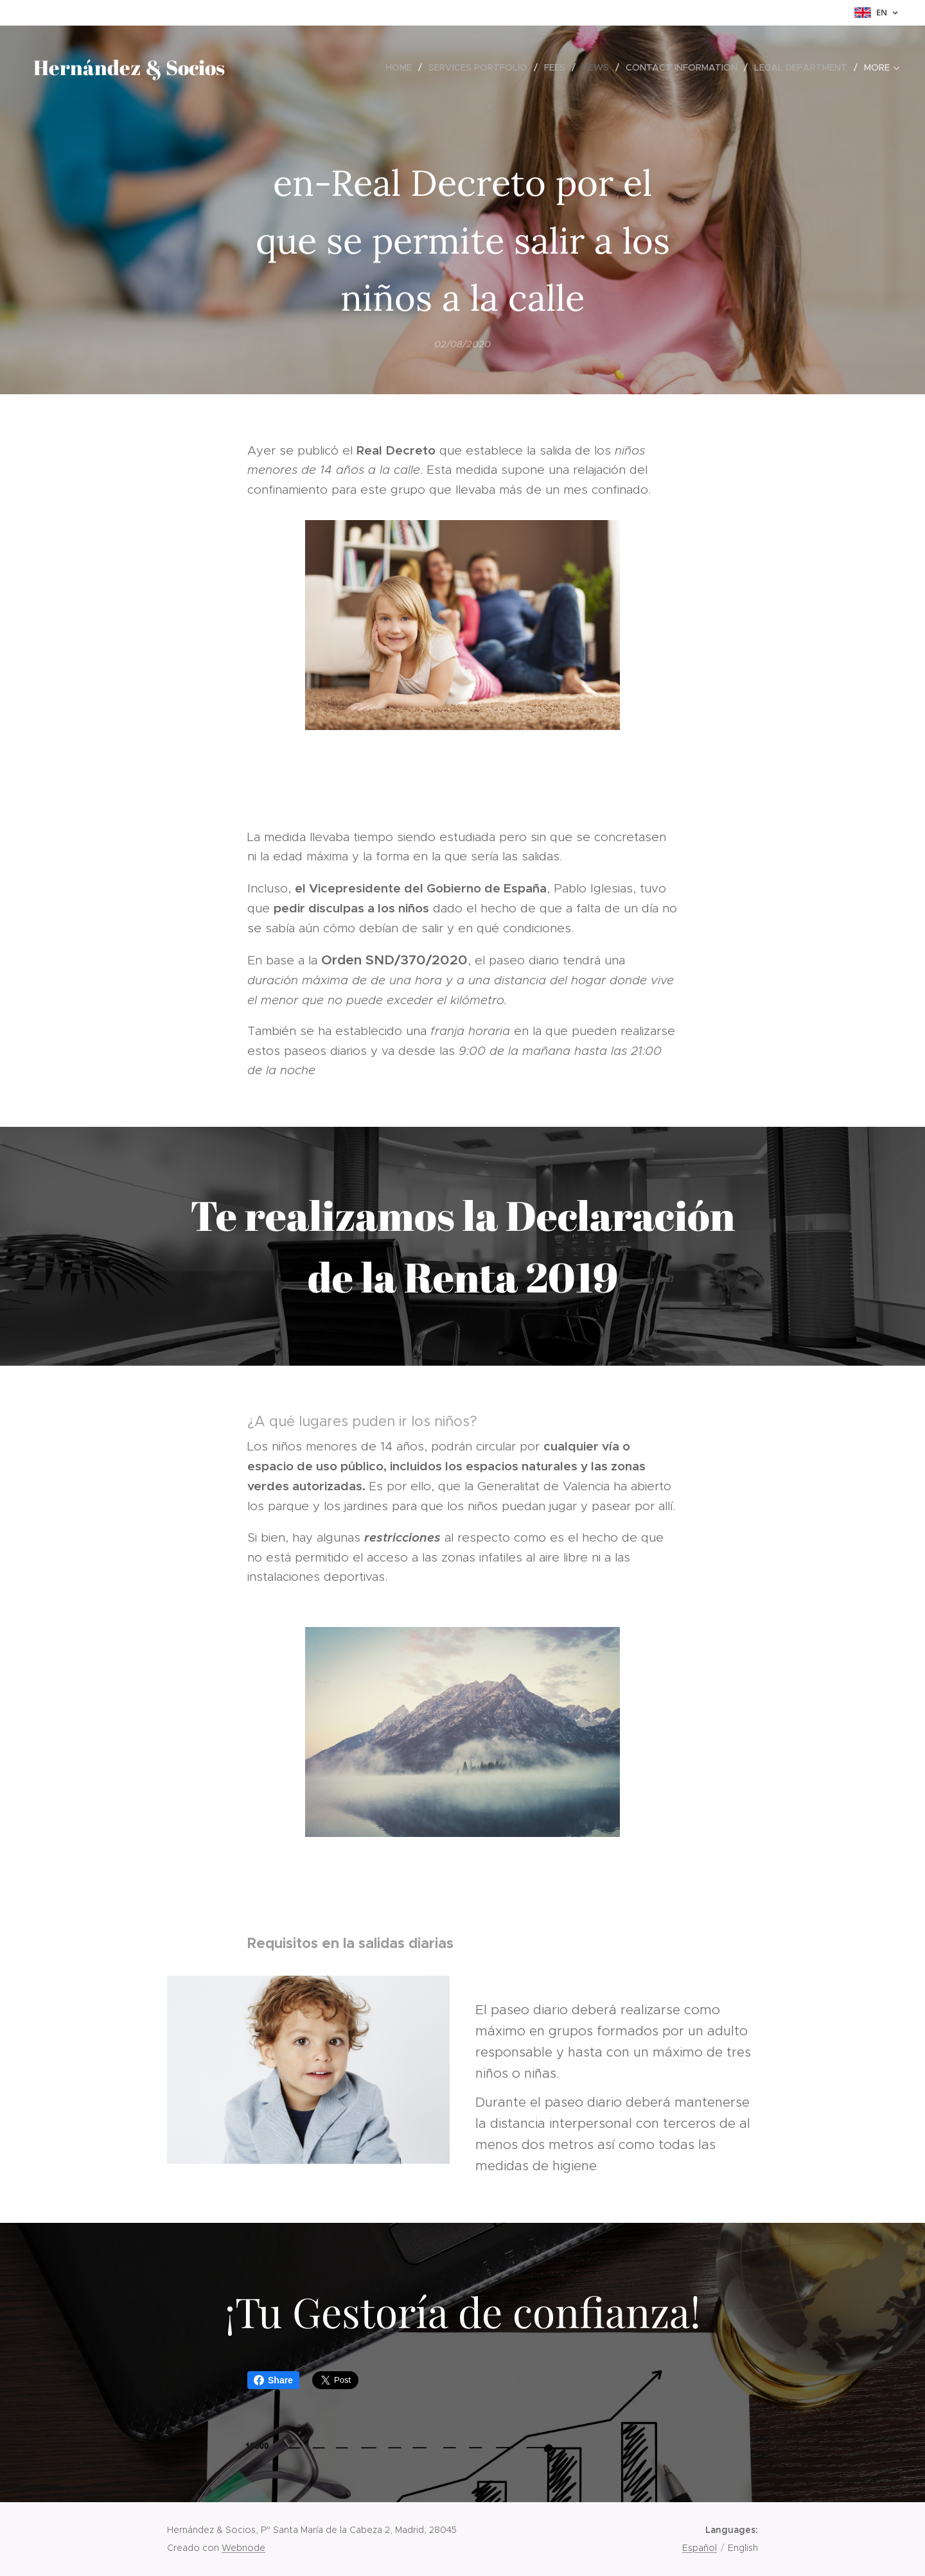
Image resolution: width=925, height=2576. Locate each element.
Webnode (243, 2548)
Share (273, 2380)
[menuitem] (402, 67)
